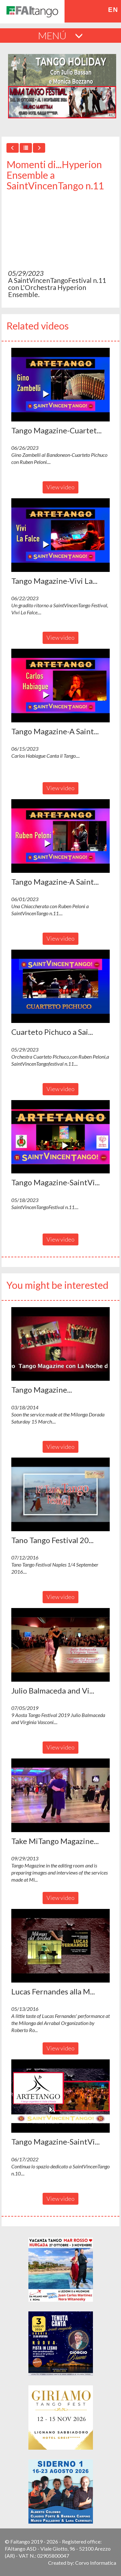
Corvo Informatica (95, 2563)
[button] (60, 384)
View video (60, 487)
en (113, 9)
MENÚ (60, 35)
